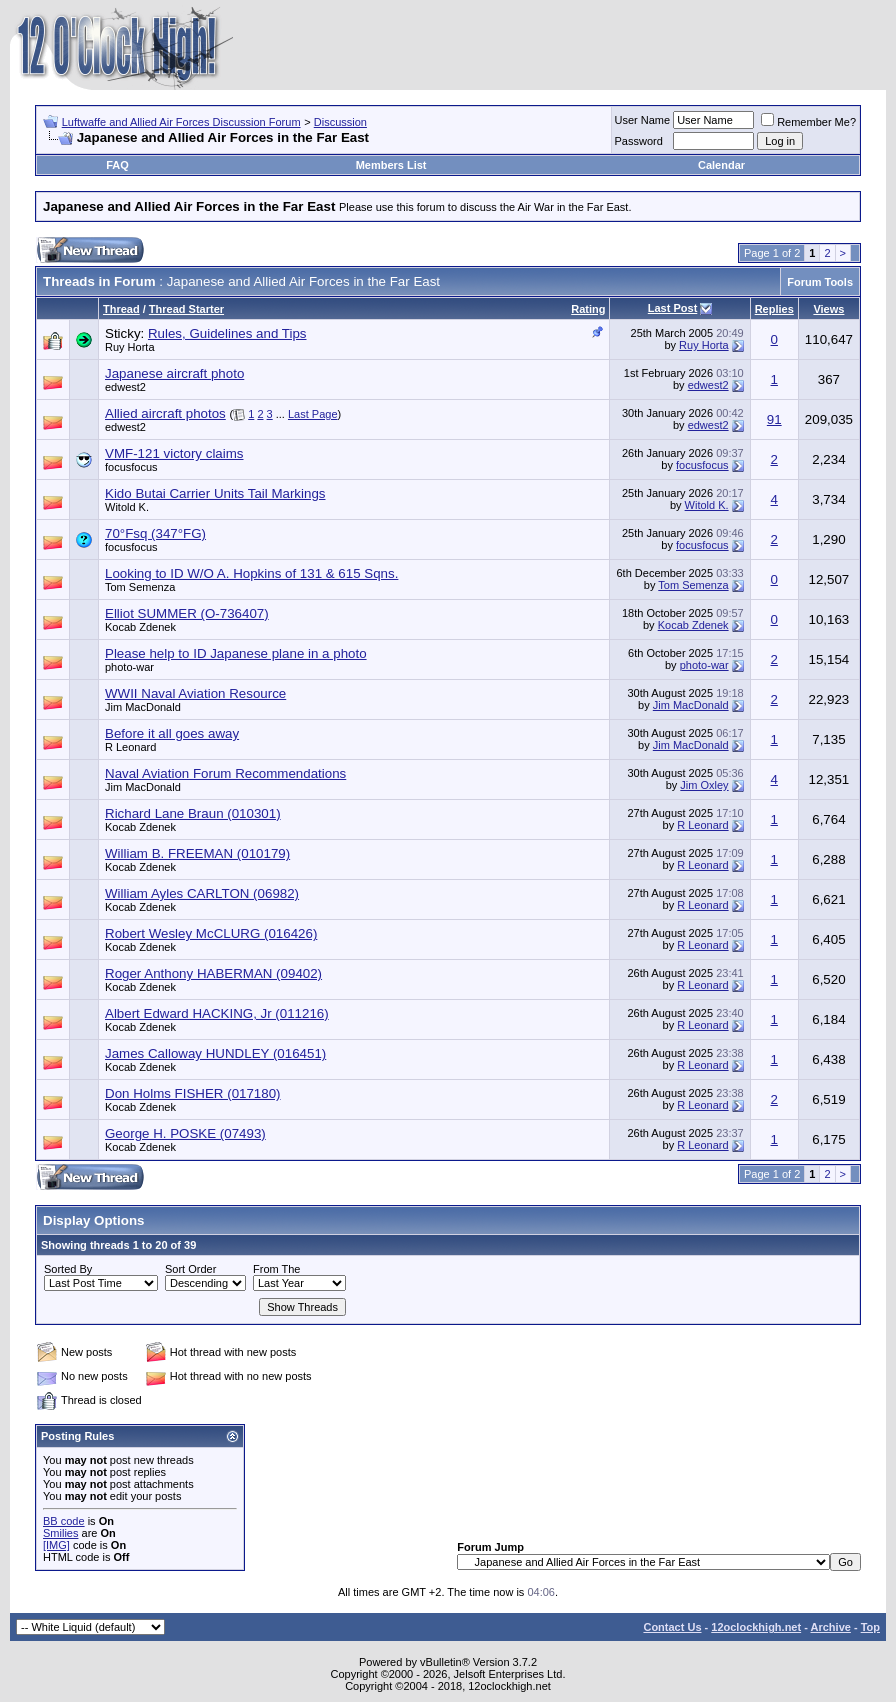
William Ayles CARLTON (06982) (202, 893)
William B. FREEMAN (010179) (197, 853)
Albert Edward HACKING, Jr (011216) (217, 1013)
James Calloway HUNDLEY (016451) (215, 1053)
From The (276, 1269)
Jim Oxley (704, 785)
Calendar (721, 165)
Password (639, 141)
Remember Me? (808, 122)
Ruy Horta (130, 347)
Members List (391, 165)
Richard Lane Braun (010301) (193, 813)
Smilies (60, 1533)
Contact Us (672, 1627)
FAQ (117, 165)
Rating (588, 309)
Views (828, 309)
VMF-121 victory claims (174, 453)
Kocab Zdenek (140, 627)
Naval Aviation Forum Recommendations (225, 773)
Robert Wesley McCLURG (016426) (211, 933)
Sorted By (68, 1269)
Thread (121, 309)
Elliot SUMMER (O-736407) (187, 613)
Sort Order (190, 1269)
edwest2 (125, 387)
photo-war (129, 667)
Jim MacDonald (143, 707)
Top (870, 1627)
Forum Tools (820, 282)
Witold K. (127, 507)
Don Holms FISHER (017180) (193, 1093)
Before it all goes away (172, 733)
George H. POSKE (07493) (185, 1133)
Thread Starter (186, 309)
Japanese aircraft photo (174, 373)
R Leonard (130, 747)
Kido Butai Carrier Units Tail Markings (215, 493)
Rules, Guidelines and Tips (227, 333)
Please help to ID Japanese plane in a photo (236, 653)
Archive (831, 1627)
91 (774, 419)
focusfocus (131, 467)
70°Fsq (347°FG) (155, 533)
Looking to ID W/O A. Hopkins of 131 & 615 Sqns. (251, 573)
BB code (64, 1521)
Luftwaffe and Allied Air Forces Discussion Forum (181, 122)
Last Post (673, 308)
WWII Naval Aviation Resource (195, 693)
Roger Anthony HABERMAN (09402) (213, 973)
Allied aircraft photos (165, 413)
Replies (774, 309)
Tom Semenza (140, 587)
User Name (643, 120)
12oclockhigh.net (756, 1627)
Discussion (340, 122)
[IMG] (56, 1545)
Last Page (313, 414)
